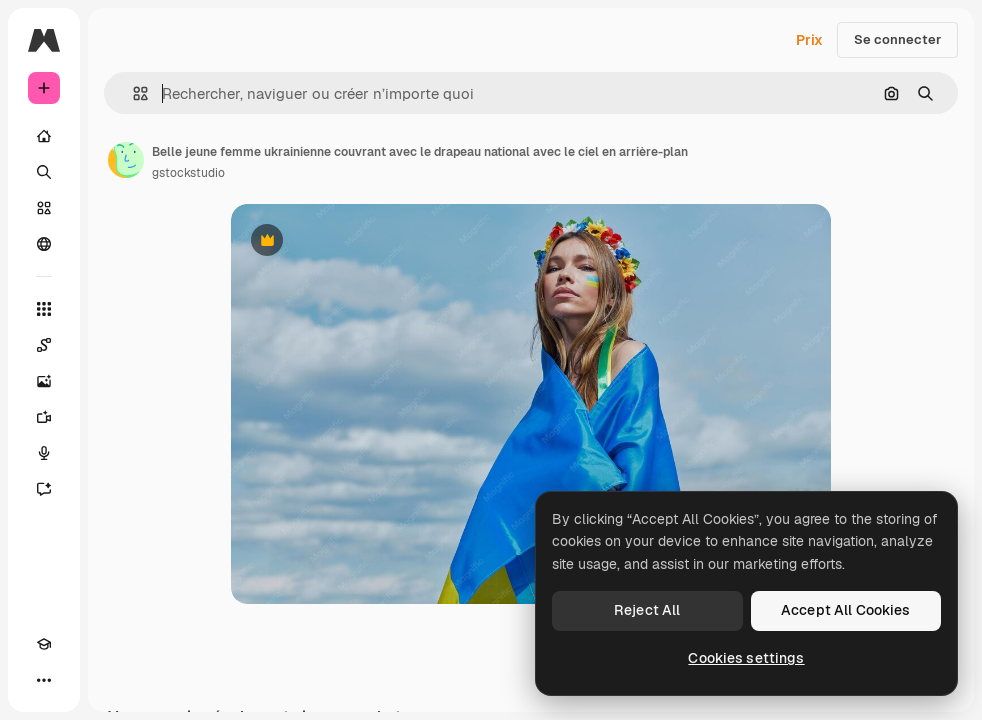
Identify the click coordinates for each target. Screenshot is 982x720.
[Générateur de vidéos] (44, 417)
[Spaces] (44, 345)
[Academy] (44, 644)
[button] (132, 93)
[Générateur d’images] (44, 381)
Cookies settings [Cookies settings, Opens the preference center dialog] (746, 658)
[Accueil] (44, 136)
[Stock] (44, 208)
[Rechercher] (44, 172)
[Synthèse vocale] (44, 453)
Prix (809, 40)
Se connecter (897, 39)
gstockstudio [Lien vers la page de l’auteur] (188, 173)
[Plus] (44, 680)
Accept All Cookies (846, 610)
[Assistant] (44, 489)
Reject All (647, 610)
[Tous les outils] (44, 309)
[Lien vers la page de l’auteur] (126, 160)
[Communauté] (44, 244)
